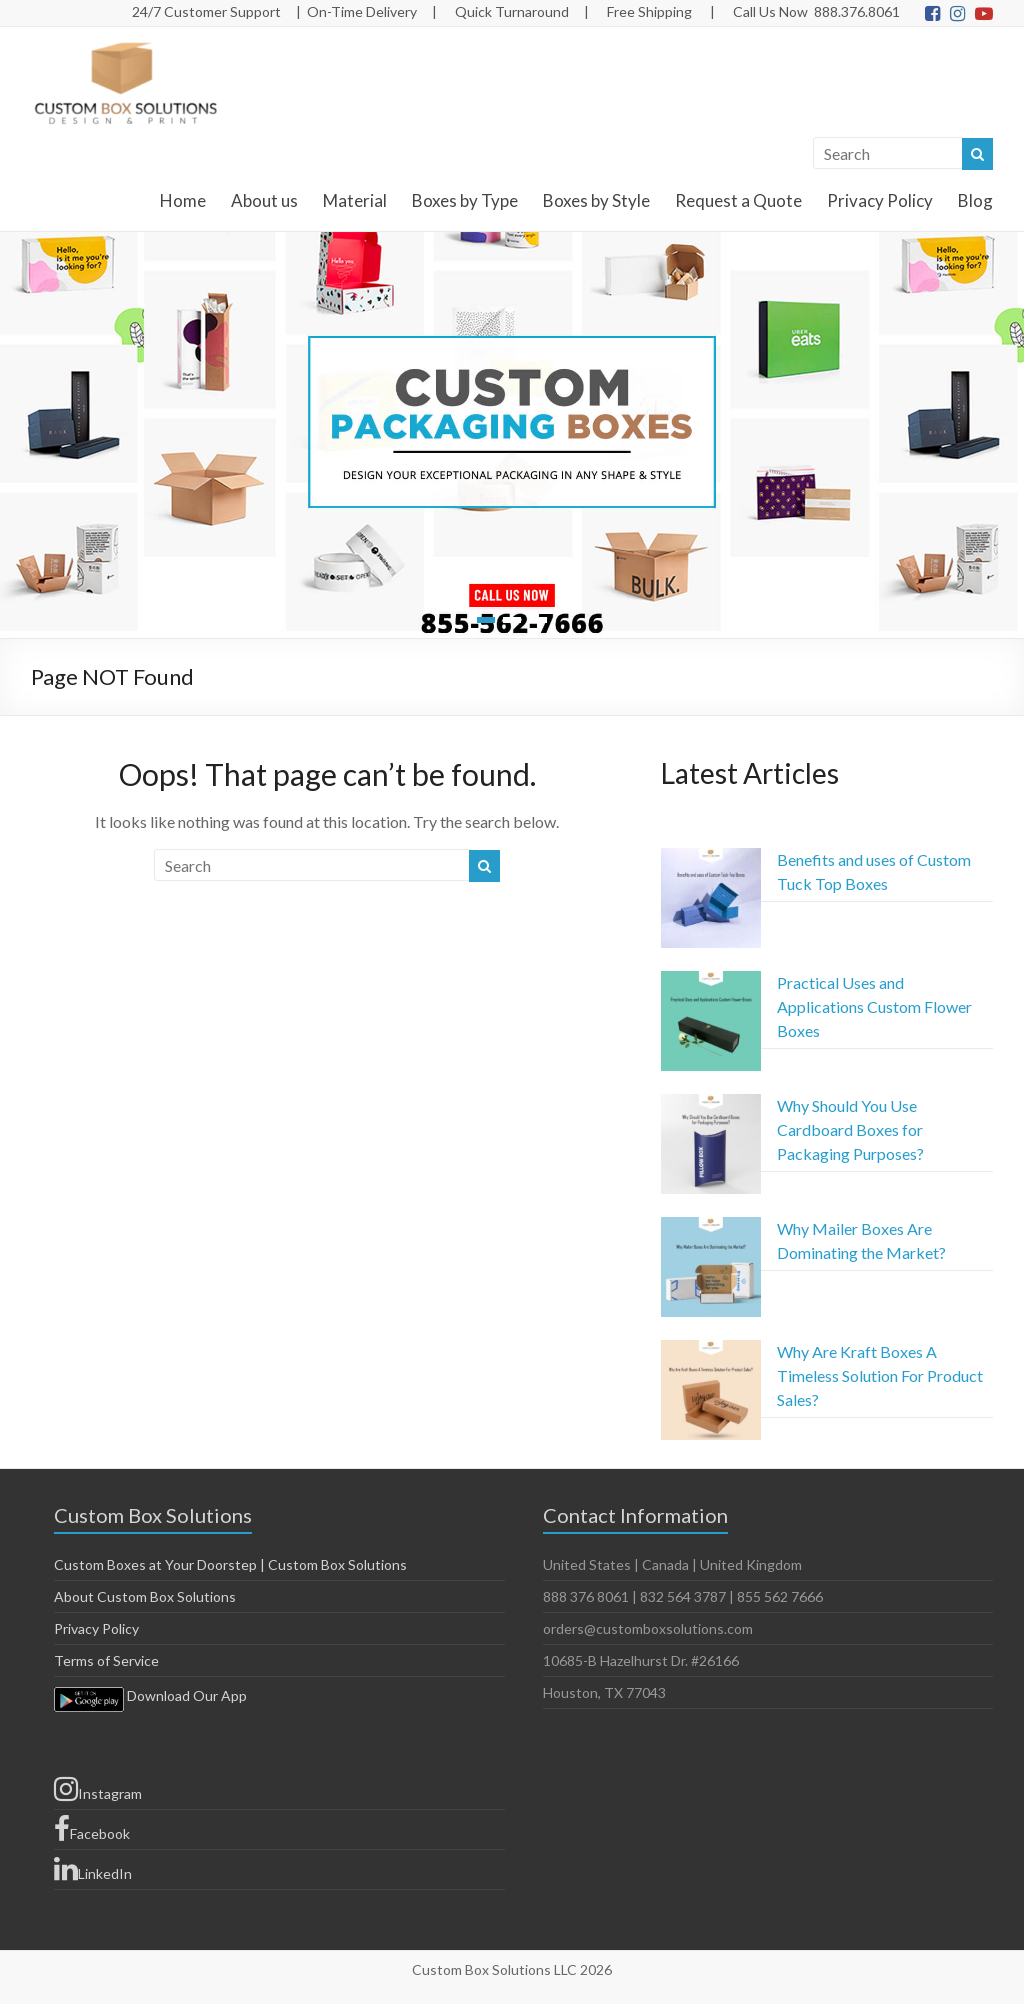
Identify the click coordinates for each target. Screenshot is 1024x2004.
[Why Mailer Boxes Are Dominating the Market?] (711, 1276)
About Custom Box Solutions (145, 1596)
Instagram (98, 1789)
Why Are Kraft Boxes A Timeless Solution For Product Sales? (880, 1375)
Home (183, 200)
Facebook (92, 1829)
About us (264, 200)
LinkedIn (93, 1869)
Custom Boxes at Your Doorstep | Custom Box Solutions (230, 1564)
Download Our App (150, 1695)
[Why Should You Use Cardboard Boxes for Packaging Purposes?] (711, 1153)
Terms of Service (106, 1660)
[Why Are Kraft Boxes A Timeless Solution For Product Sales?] (711, 1399)
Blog (975, 200)
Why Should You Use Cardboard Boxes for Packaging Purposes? (850, 1129)
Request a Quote (738, 200)
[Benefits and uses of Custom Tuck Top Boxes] (711, 907)
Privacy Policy (880, 200)
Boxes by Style (596, 200)
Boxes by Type (465, 200)
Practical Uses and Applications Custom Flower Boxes (874, 1006)
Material (355, 200)
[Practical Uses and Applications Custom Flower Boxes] (711, 1030)
